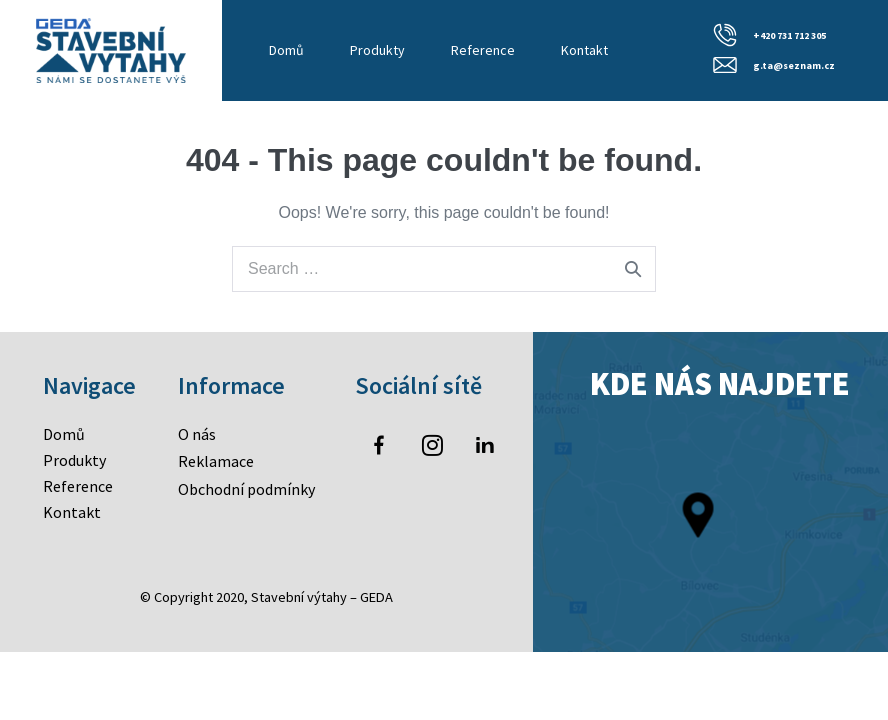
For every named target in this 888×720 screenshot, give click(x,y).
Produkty (377, 50)
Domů (286, 50)
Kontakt (584, 50)
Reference (483, 50)
